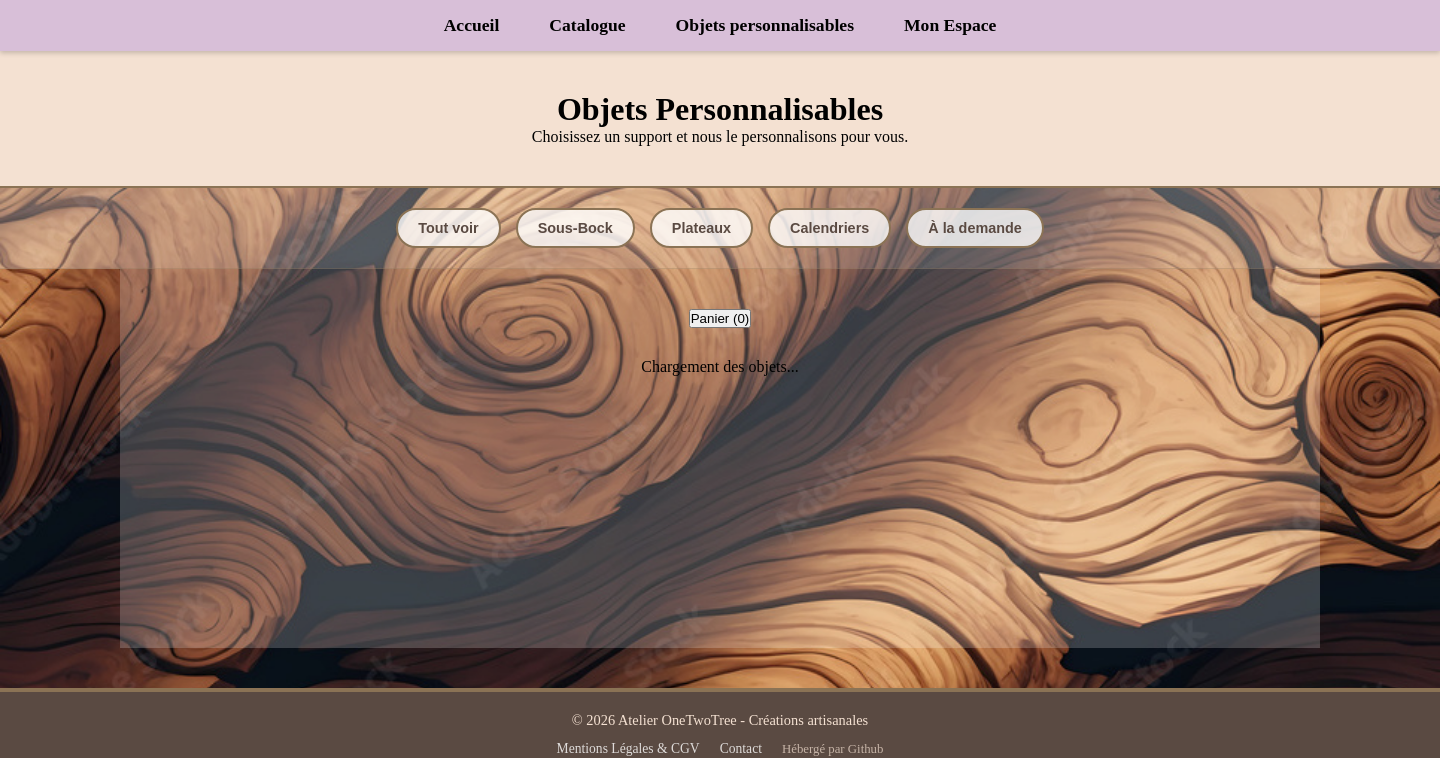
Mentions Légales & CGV (628, 748)
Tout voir (448, 228)
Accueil (472, 25)
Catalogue (587, 25)
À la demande (975, 228)
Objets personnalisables (765, 25)
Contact (741, 748)
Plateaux (701, 228)
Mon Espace (950, 25)
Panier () (720, 318)
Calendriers (829, 228)
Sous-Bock (575, 228)
